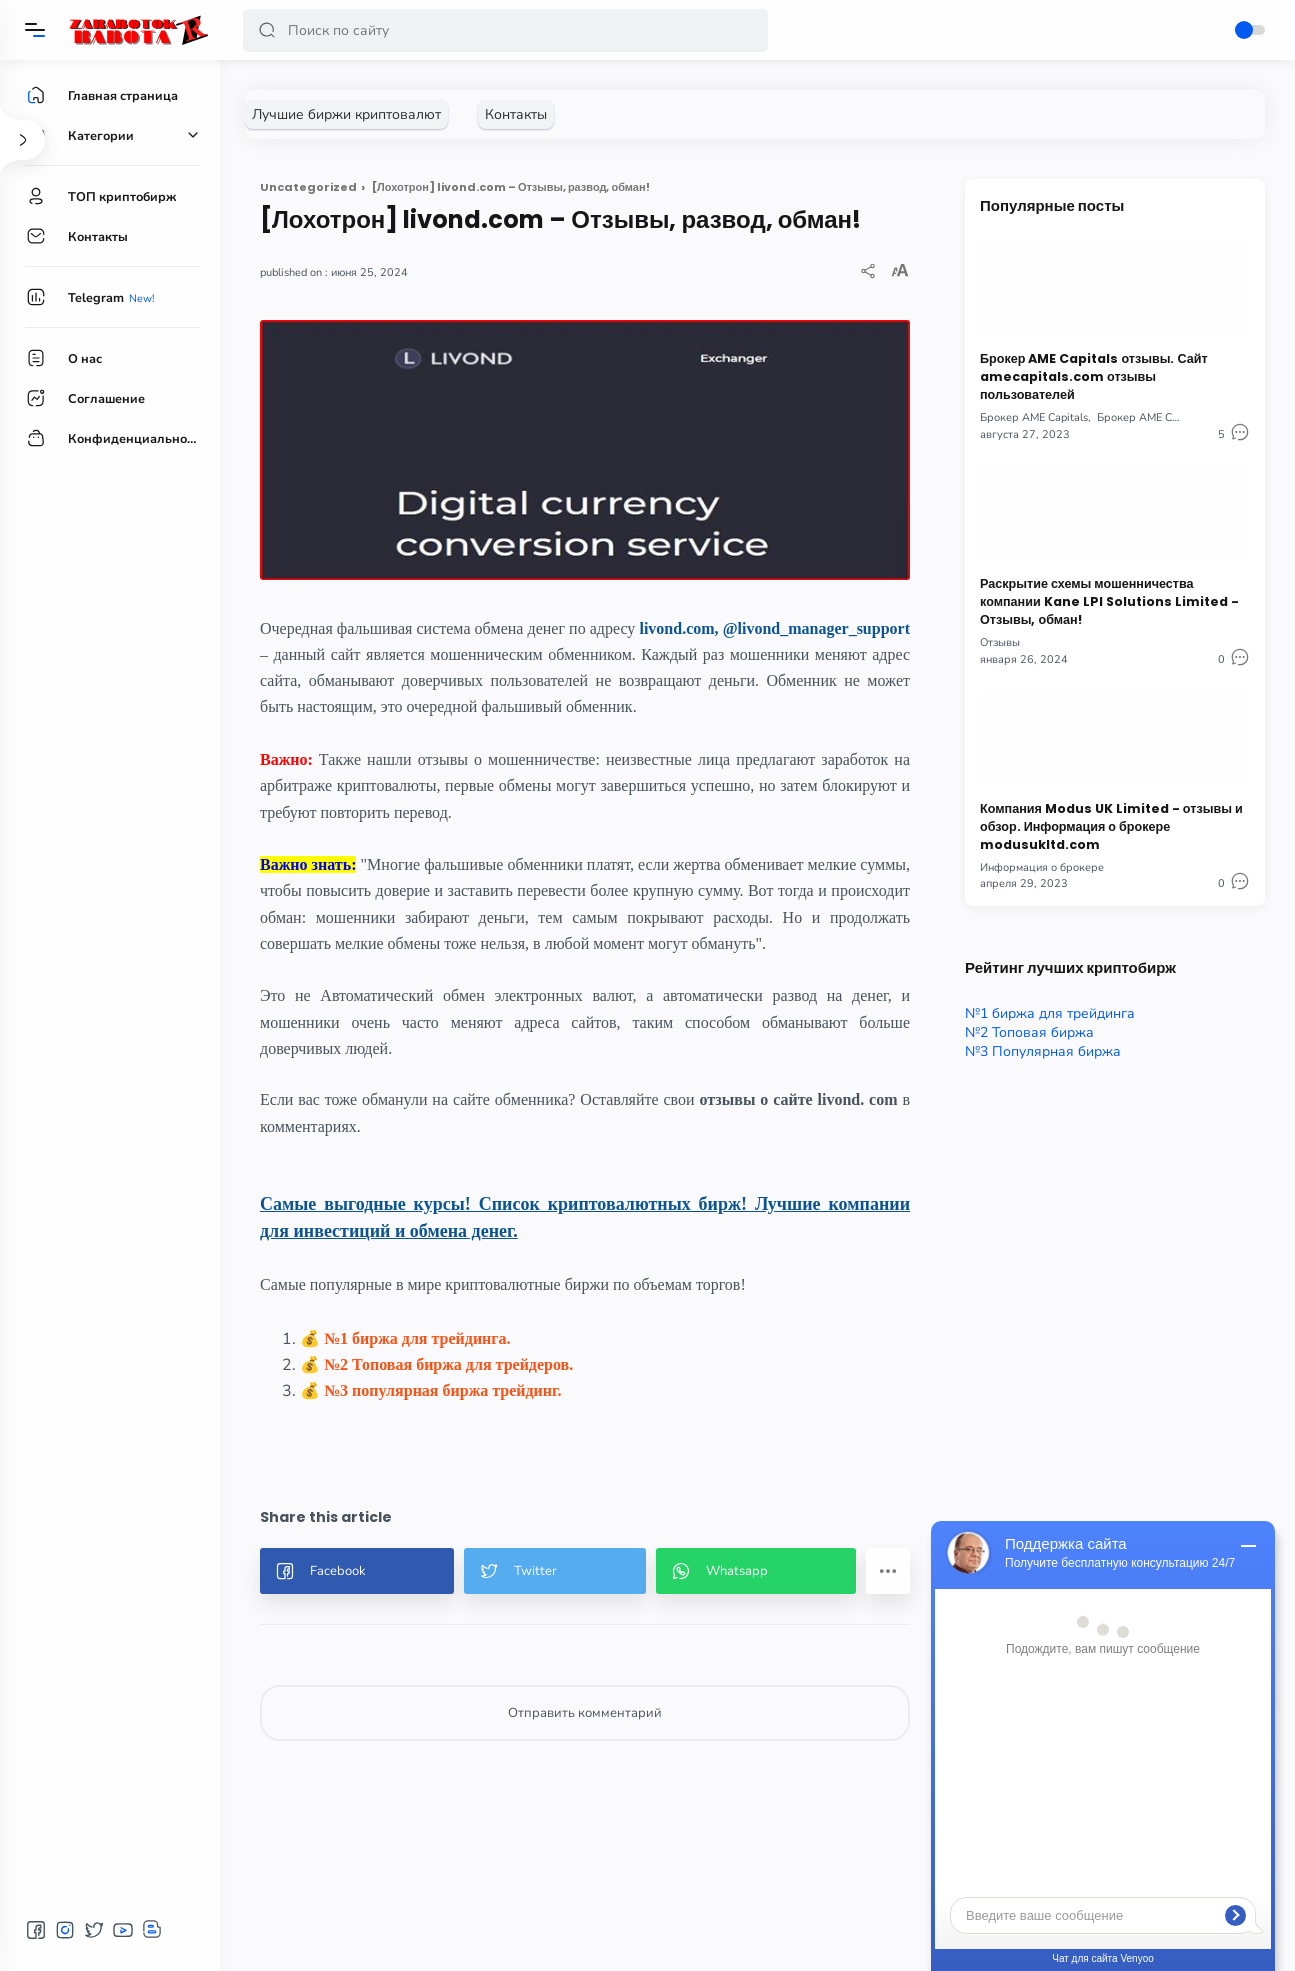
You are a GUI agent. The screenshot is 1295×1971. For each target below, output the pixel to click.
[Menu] (35, 30)
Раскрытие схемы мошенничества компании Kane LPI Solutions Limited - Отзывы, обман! (1109, 601)
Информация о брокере (1042, 867)
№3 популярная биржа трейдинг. (443, 1390)
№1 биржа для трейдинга (1050, 1013)
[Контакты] (516, 114)
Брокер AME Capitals (1034, 417)
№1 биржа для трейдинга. (417, 1338)
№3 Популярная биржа (1043, 1051)
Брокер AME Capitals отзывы (1171, 417)
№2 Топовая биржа (1029, 1032)
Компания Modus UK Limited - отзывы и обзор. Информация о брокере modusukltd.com (1111, 826)
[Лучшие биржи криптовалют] (346, 114)
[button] (267, 30)
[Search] (505, 30)
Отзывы (1000, 642)
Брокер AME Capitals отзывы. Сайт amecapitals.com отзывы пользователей (1094, 376)
